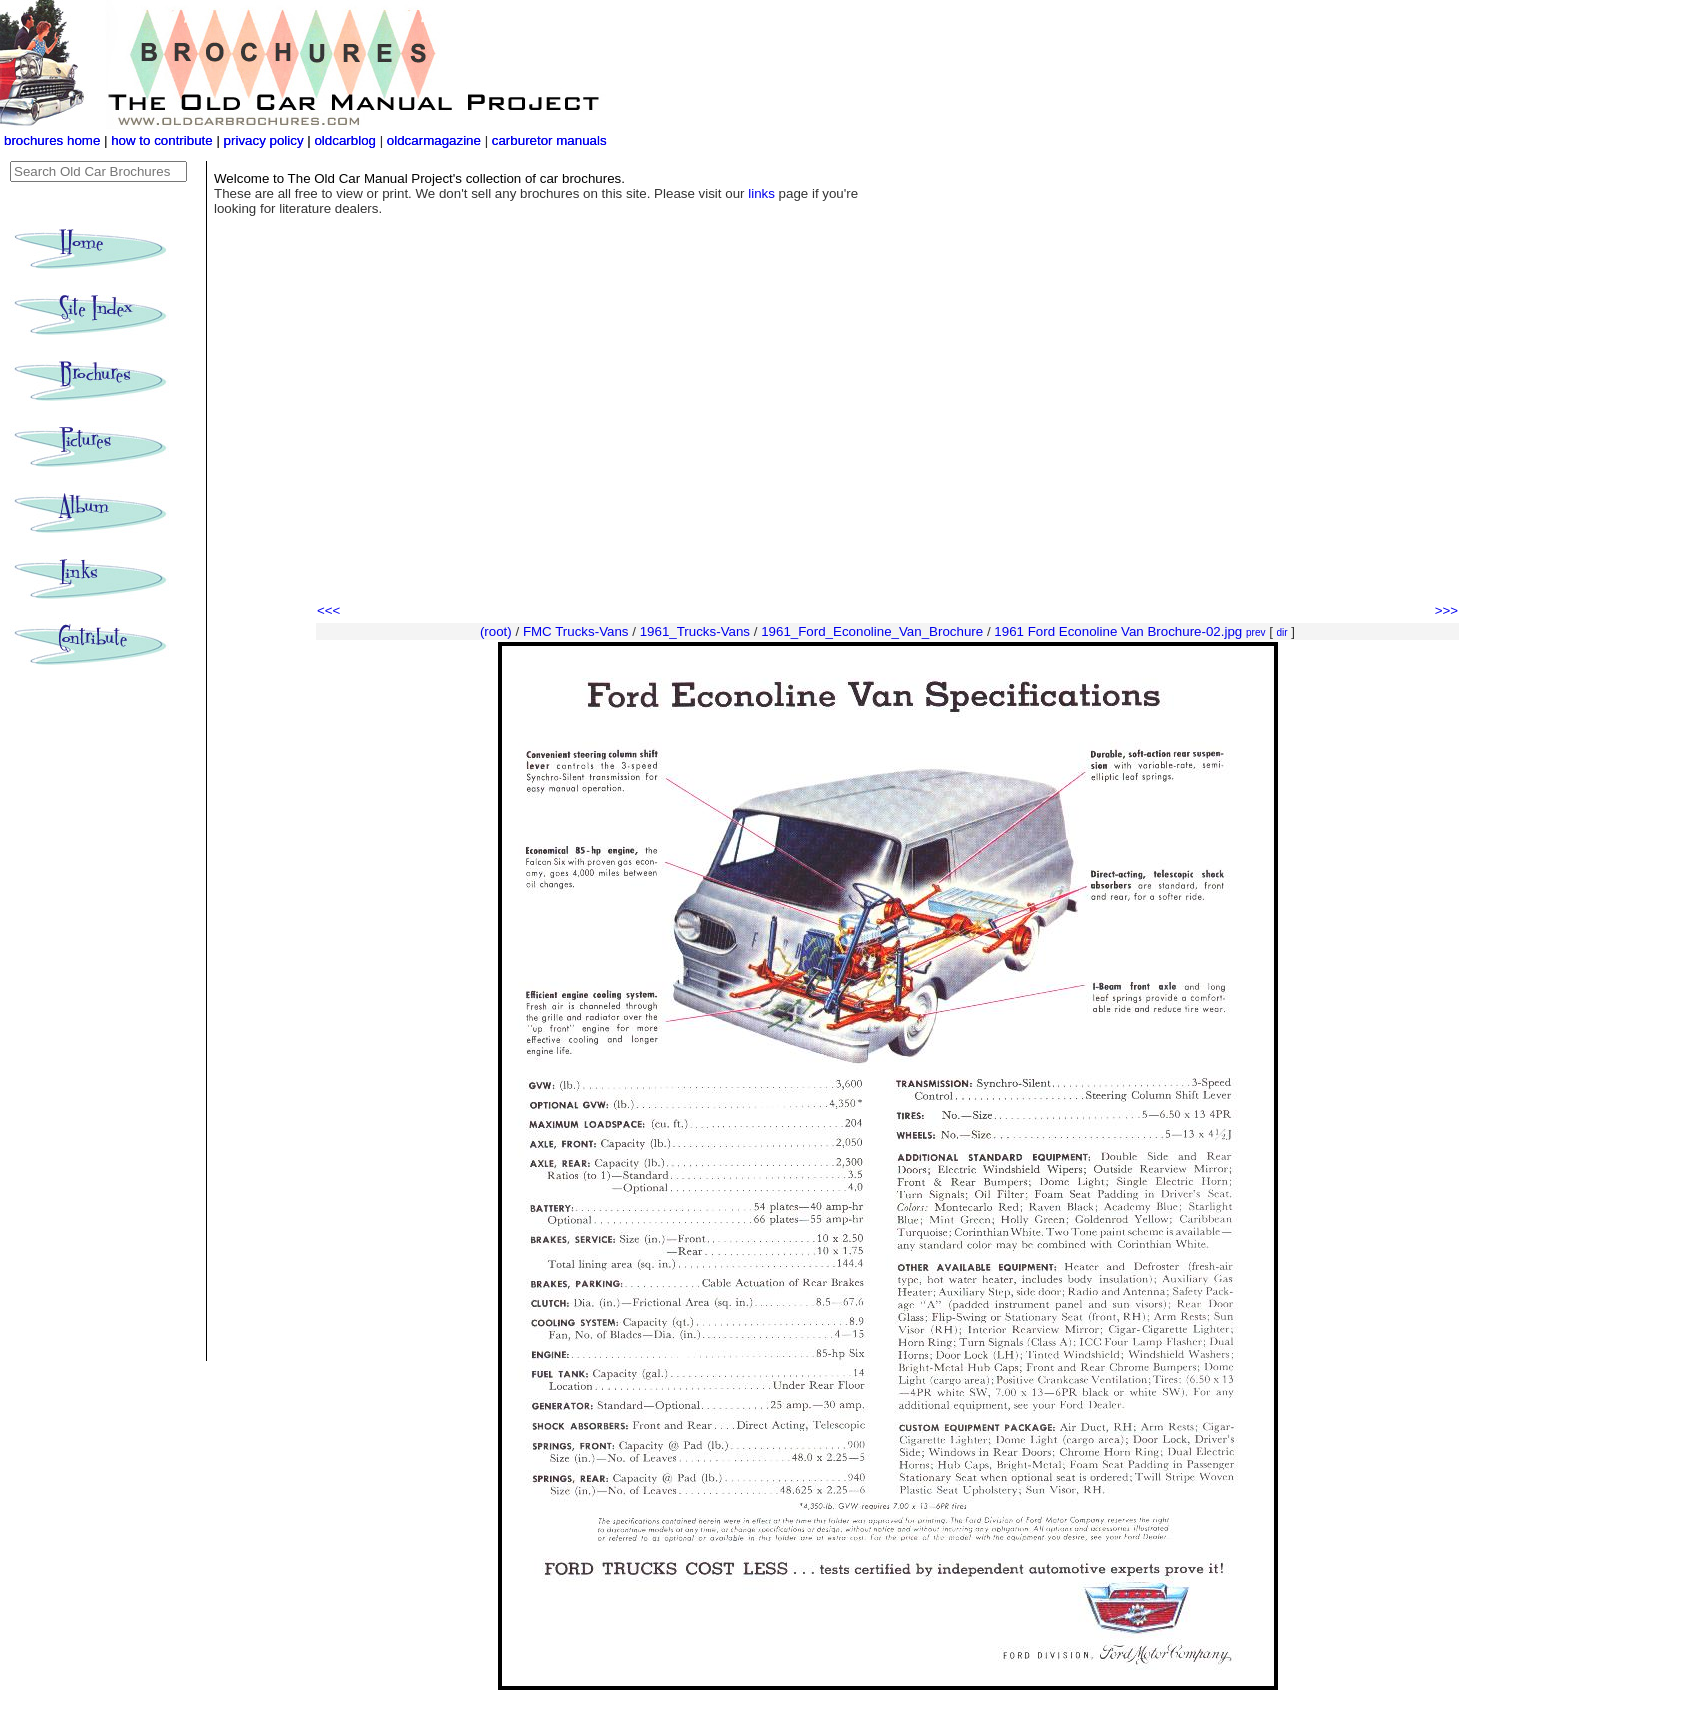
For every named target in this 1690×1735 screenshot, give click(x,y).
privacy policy (266, 140)
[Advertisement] (887, 450)
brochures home (52, 140)
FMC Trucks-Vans (576, 631)
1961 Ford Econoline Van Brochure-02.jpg (1118, 631)
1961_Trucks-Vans (695, 631)
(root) (496, 631)
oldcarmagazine (436, 140)
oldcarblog (345, 140)
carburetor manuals (547, 140)
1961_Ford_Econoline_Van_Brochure (872, 631)
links (761, 193)
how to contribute (162, 140)
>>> (1446, 610)
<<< (328, 610)
